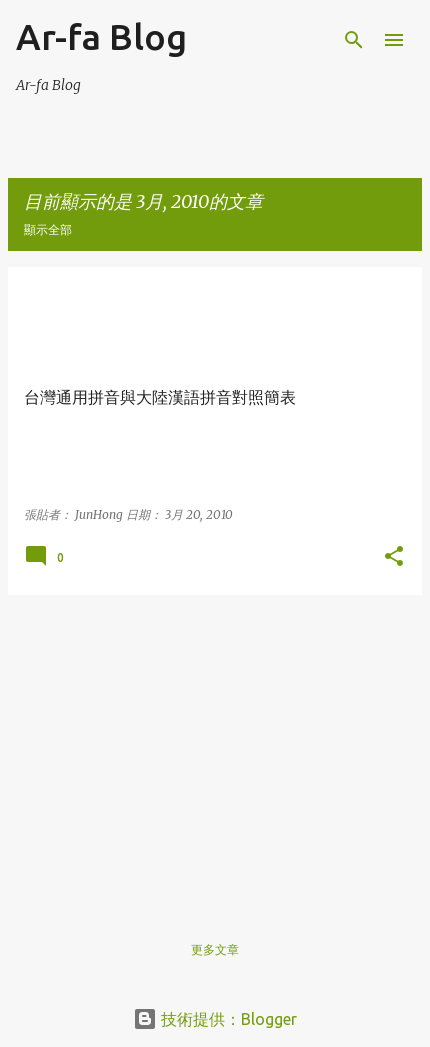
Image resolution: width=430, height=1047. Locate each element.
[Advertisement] (215, 751)
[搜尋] (354, 40)
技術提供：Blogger (215, 1019)
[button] (394, 557)
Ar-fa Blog (101, 36)
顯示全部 (48, 229)
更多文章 (215, 949)
